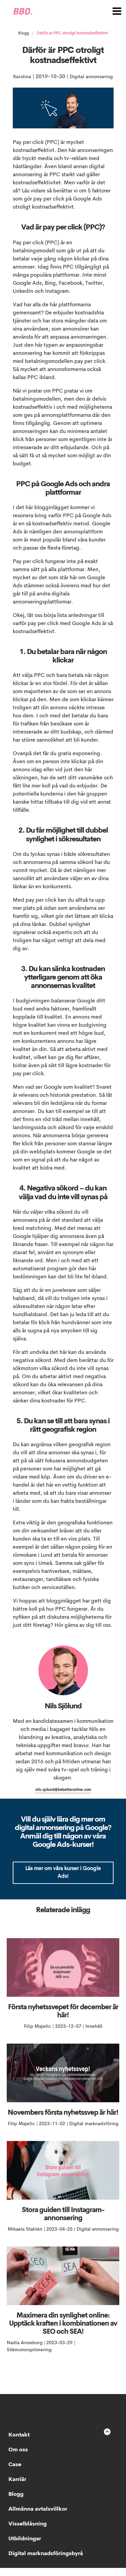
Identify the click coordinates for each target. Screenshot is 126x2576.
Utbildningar (24, 2547)
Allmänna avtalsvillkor (37, 2517)
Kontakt (19, 2443)
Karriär (17, 2487)
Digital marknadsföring (93, 2132)
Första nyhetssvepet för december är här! (63, 2019)
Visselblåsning (27, 2532)
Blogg (23, 33)
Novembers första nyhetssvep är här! (63, 2121)
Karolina (44, 77)
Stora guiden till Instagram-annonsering (63, 2222)
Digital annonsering (63, 85)
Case (14, 2473)
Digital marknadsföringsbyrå (45, 2562)
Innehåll (93, 2034)
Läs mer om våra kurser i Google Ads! (63, 1880)
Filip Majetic (38, 2034)
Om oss (18, 2458)
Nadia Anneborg (25, 2351)
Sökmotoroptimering (29, 2358)
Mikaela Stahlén (26, 2237)
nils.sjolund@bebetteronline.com (63, 1798)
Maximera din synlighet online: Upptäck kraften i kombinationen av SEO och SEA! (63, 2332)
